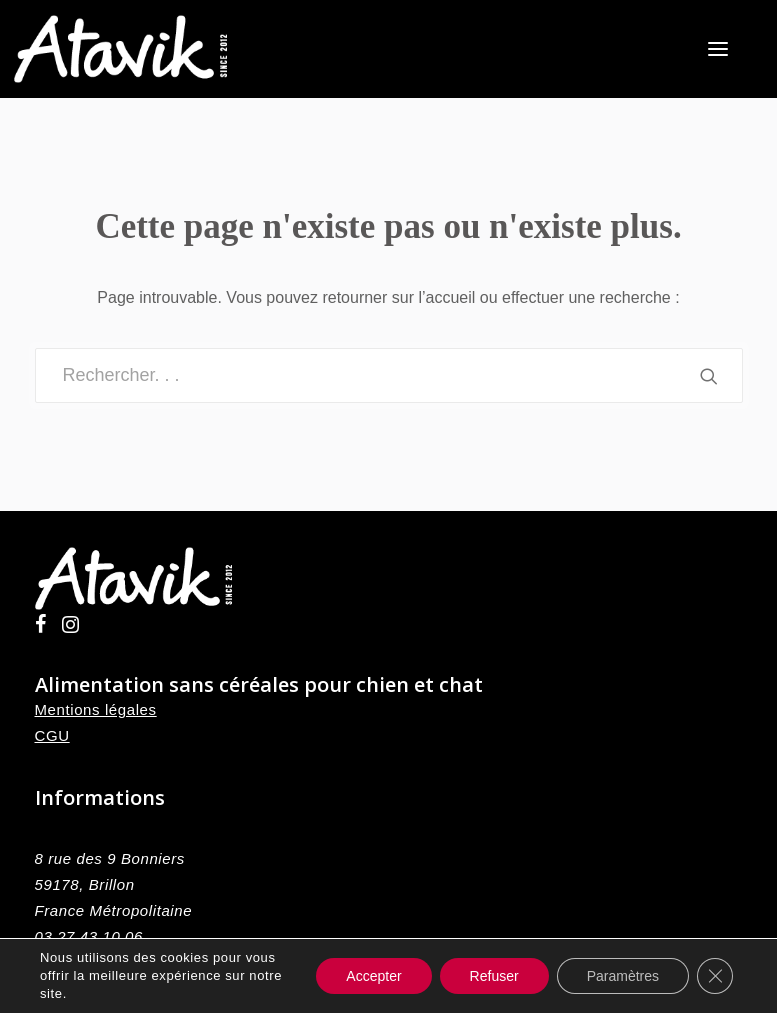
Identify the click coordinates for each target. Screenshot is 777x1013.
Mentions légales (96, 709)
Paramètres (623, 976)
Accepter (373, 976)
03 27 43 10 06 (89, 936)
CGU (52, 735)
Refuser (494, 976)
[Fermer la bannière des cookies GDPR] (715, 976)
